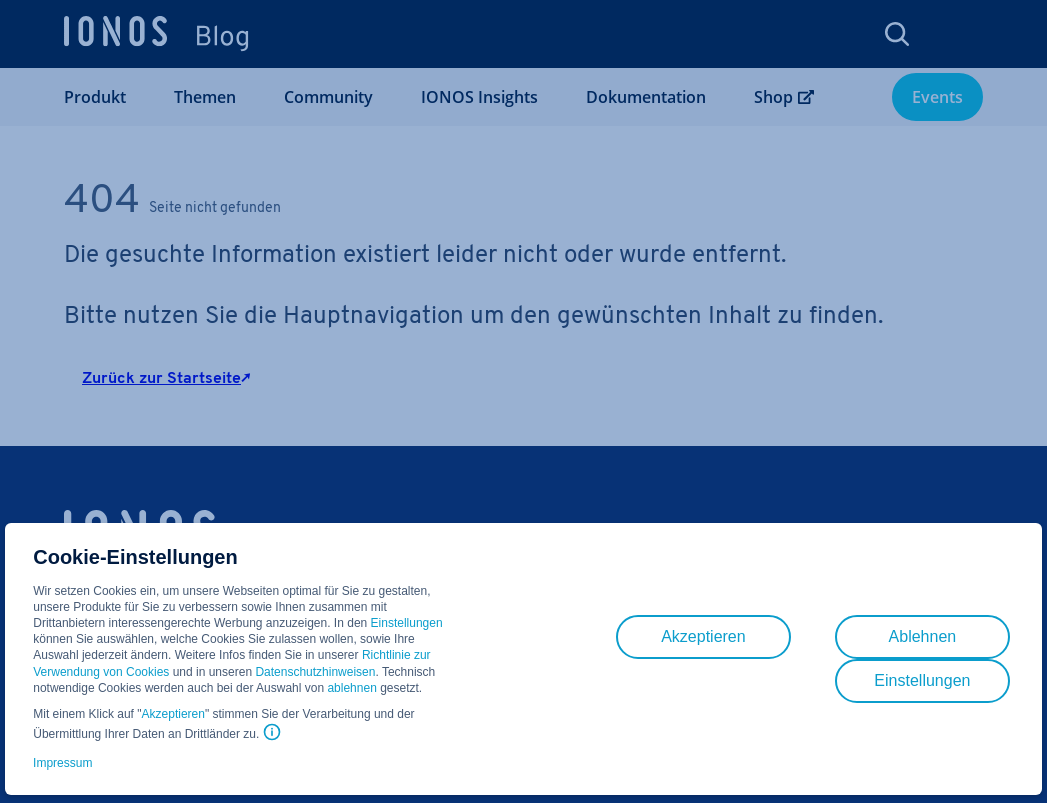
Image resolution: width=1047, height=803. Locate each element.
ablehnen (351, 688)
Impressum (62, 763)
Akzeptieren (173, 714)
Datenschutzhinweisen (315, 672)
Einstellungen (407, 623)
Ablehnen (923, 636)
